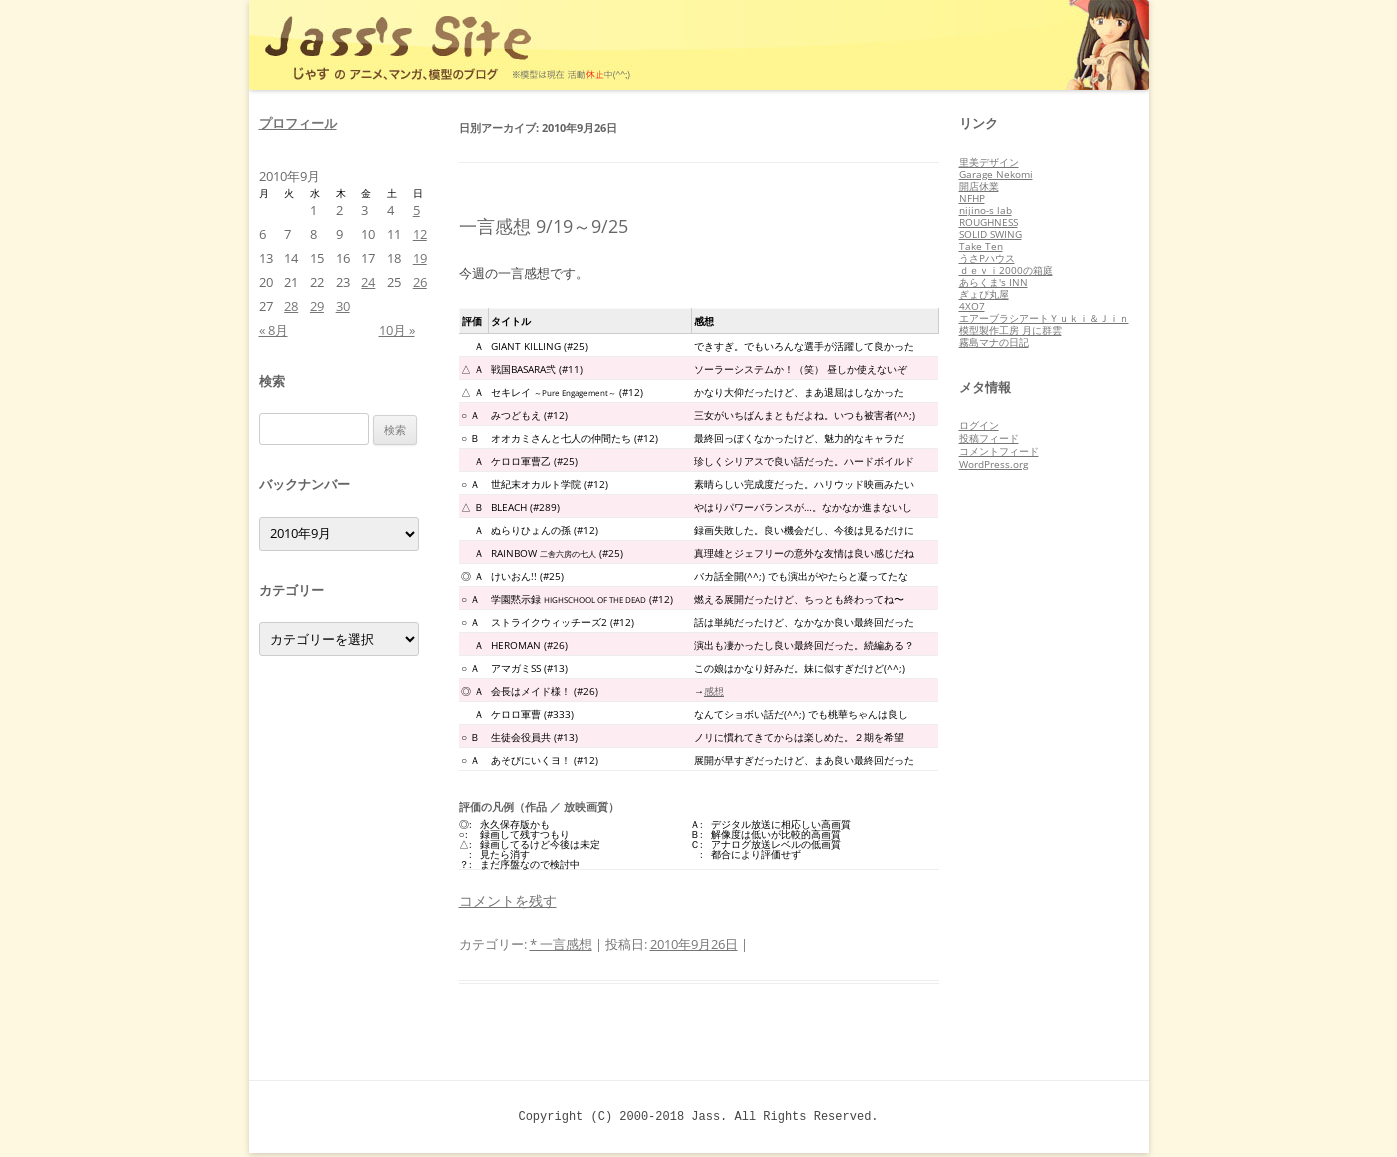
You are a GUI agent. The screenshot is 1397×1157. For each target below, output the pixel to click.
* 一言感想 (561, 944)
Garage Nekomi (996, 174)
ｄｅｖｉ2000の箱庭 (1006, 270)
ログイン (979, 425)
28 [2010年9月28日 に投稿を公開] (291, 306)
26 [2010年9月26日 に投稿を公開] (420, 282)
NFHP (972, 198)
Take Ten (981, 246)
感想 (714, 691)
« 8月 (273, 330)
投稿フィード (989, 438)
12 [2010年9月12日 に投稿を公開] (420, 234)
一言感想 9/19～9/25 (543, 226)
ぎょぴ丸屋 (984, 294)
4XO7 (972, 306)
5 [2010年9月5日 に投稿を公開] (416, 210)
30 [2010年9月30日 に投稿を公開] (343, 306)
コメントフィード (999, 451)
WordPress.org (993, 464)
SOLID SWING (990, 234)
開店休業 (979, 186)
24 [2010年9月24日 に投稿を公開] (368, 282)
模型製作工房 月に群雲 (1010, 330)
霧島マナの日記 (994, 342)
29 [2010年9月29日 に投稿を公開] (317, 306)
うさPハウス (987, 258)
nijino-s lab (985, 210)
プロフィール (298, 123)
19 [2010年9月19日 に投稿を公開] (420, 258)
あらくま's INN (993, 282)
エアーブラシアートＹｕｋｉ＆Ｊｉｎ (1044, 318)
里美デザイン (989, 162)
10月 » (397, 330)
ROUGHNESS (988, 222)
